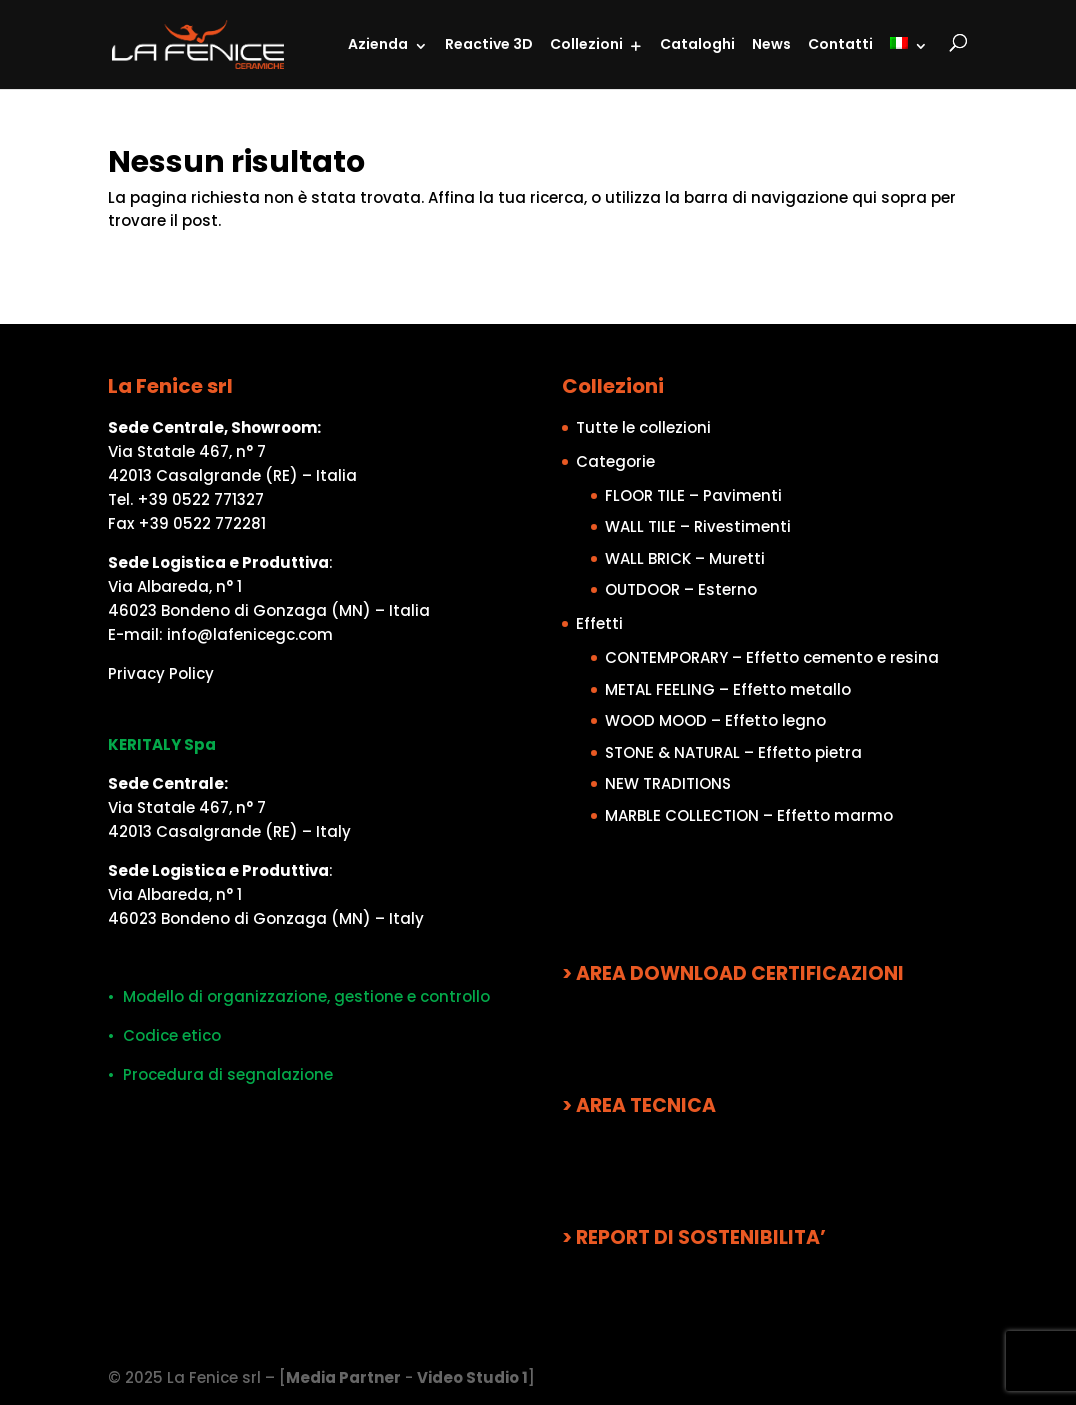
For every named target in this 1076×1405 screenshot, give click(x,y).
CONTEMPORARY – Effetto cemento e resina (772, 657)
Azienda (378, 44)
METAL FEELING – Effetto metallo (728, 689)
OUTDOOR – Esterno (681, 589)
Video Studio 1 (472, 1377)
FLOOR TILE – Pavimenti (693, 495)
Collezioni (586, 44)
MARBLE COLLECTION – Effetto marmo (749, 815)
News (771, 44)
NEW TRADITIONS (668, 783)
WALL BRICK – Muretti (685, 558)
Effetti (599, 623)
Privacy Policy (161, 673)
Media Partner (343, 1377)
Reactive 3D (489, 44)
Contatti (840, 44)
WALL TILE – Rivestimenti (698, 526)
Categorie (615, 461)
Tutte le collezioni (643, 427)
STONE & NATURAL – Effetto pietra (733, 752)
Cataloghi (697, 44)
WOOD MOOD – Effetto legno (715, 720)
